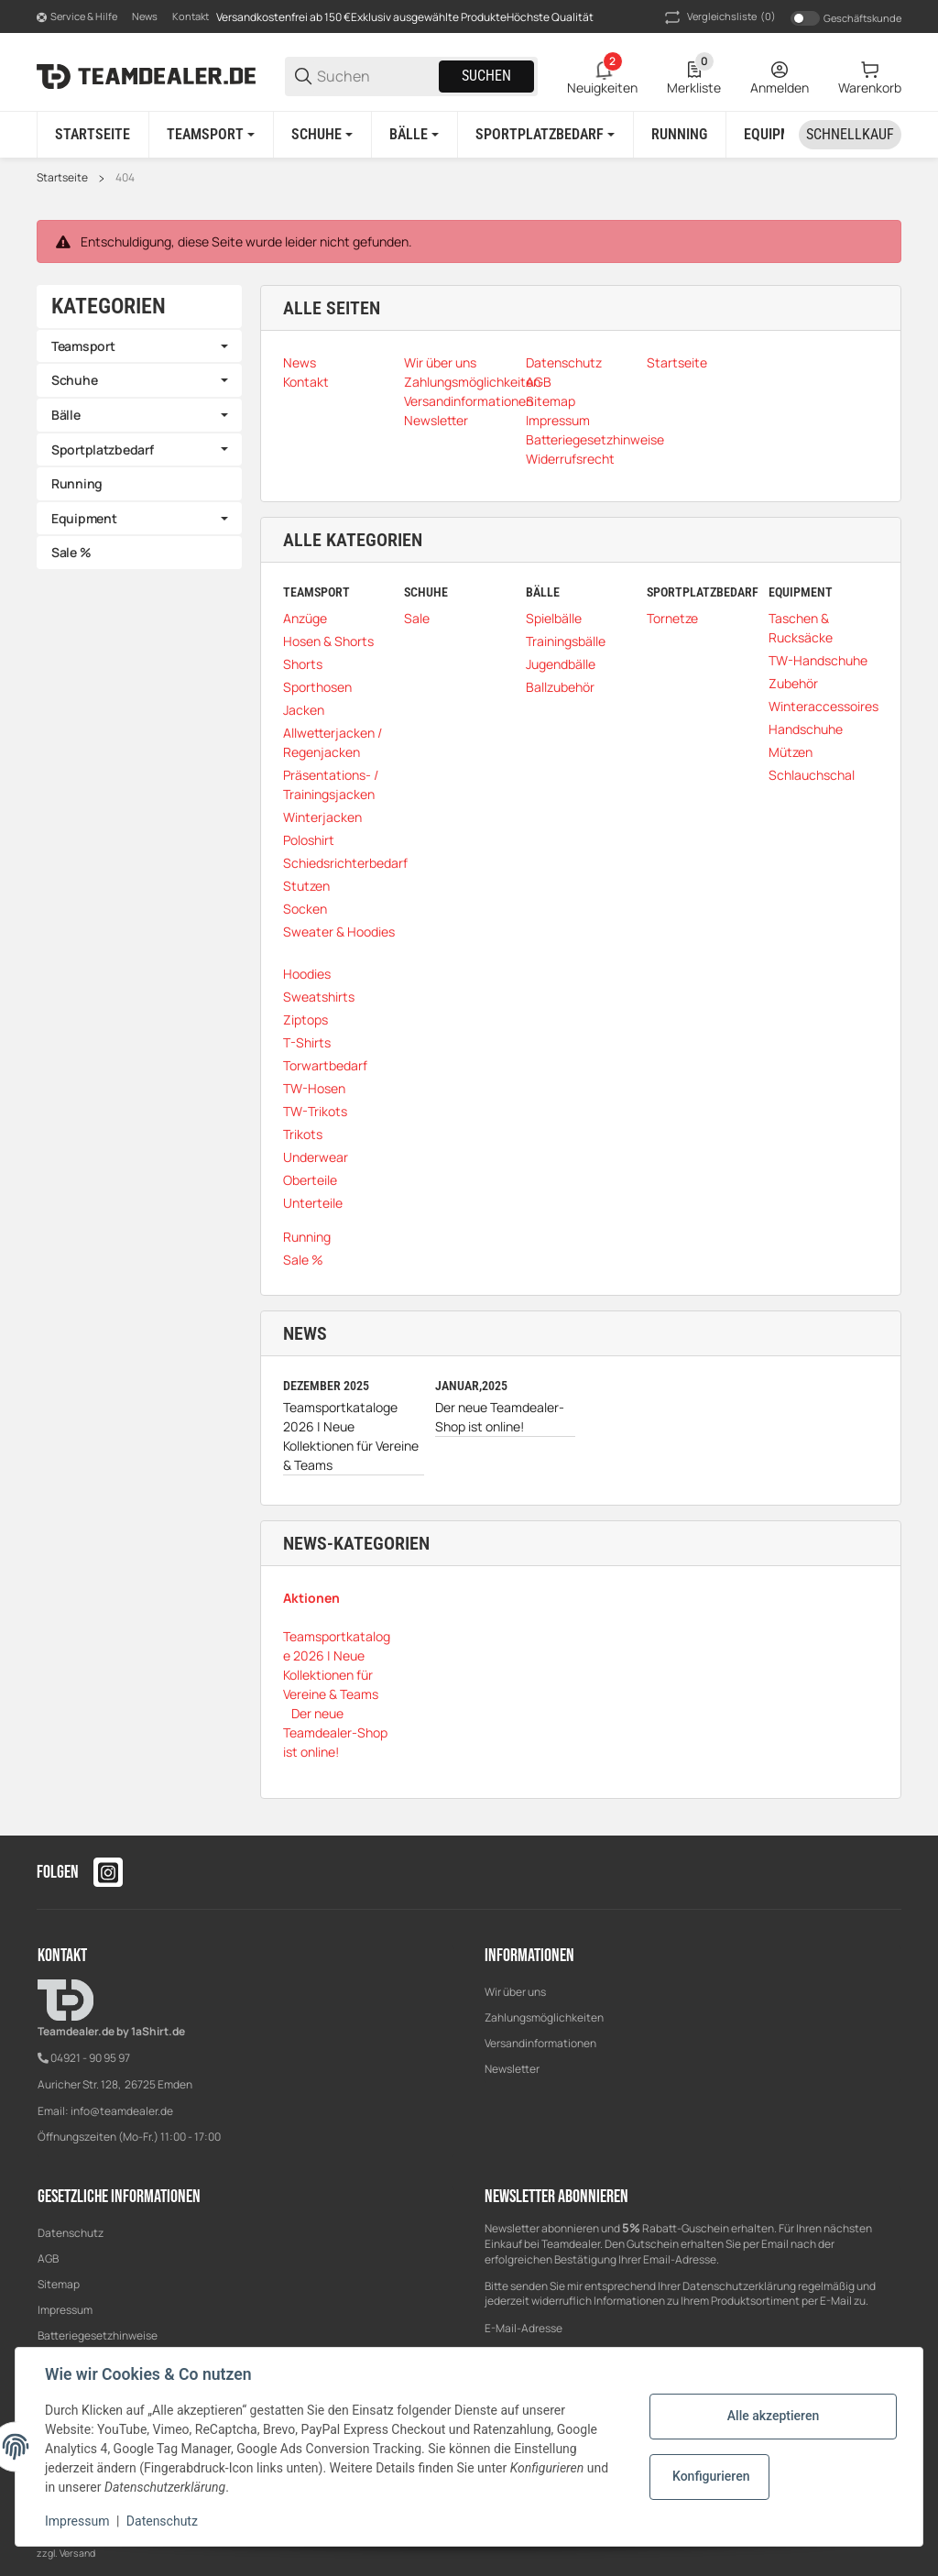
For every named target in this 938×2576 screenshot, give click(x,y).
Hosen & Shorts (328, 641)
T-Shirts (307, 1042)
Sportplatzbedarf (102, 449)
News (145, 16)
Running (307, 1236)
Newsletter (512, 2069)
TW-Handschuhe (818, 660)
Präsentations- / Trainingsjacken (330, 784)
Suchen (486, 75)
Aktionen (311, 1597)
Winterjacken (322, 817)
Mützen (791, 752)
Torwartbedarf (325, 1065)
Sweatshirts (318, 996)
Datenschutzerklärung (739, 2286)
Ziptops (305, 1019)
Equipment (83, 518)
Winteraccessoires (823, 706)
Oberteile (310, 1180)
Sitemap (59, 2284)
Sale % (303, 1259)
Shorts (302, 664)
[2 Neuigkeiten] (602, 76)
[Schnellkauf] (850, 134)
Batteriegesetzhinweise (98, 2335)
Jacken (303, 709)
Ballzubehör (560, 687)
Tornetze (672, 618)
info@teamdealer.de (122, 2111)
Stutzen (306, 885)
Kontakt (190, 16)
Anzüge (305, 618)
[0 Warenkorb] (869, 76)
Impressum (65, 2310)
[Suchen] (376, 76)
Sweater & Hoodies (339, 931)
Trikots (302, 1134)
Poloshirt (308, 840)
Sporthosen (317, 687)
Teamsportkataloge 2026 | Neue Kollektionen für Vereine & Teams (351, 1436)
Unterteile (313, 1202)
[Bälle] (414, 135)
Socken (305, 908)
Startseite (62, 177)
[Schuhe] (322, 135)
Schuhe (74, 380)
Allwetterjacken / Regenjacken (332, 742)
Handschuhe (806, 729)
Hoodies (307, 973)
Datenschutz (71, 2233)
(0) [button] (718, 17)
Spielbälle (554, 618)
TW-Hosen (314, 1088)
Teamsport (83, 346)
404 (125, 177)
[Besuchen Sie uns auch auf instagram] (108, 1872)
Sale (417, 618)
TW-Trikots (315, 1111)
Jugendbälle (560, 664)
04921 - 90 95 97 (90, 2058)
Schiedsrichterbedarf (345, 862)
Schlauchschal (812, 775)
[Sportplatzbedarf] (545, 135)
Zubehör (793, 683)
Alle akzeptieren (773, 2415)
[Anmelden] (779, 76)
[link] (139, 346)
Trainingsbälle (565, 641)
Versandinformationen (540, 2043)
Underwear (315, 1157)
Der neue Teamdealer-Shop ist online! (499, 1416)
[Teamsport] (210, 135)
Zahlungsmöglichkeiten (544, 2017)
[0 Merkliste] (694, 76)
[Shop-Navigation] (77, 17)
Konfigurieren (710, 2476)
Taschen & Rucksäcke (801, 627)
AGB (48, 2258)
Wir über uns (515, 1992)
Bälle (66, 414)
